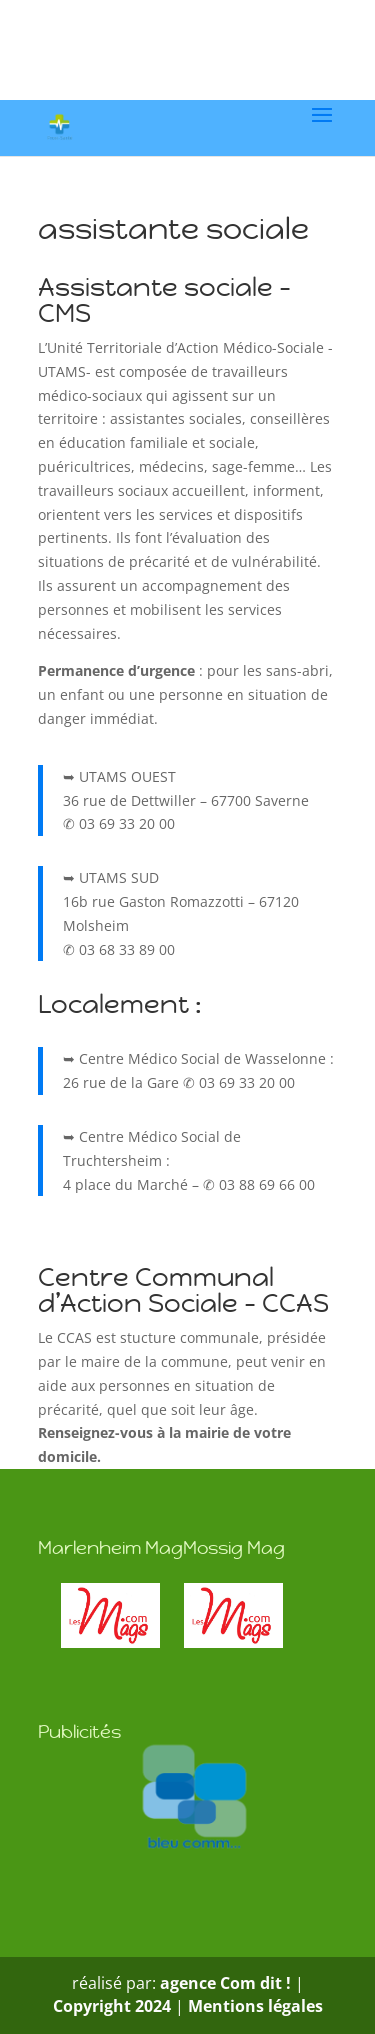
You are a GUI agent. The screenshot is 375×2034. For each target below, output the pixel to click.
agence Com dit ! (227, 1983)
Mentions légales (255, 2006)
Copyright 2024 (112, 2006)
